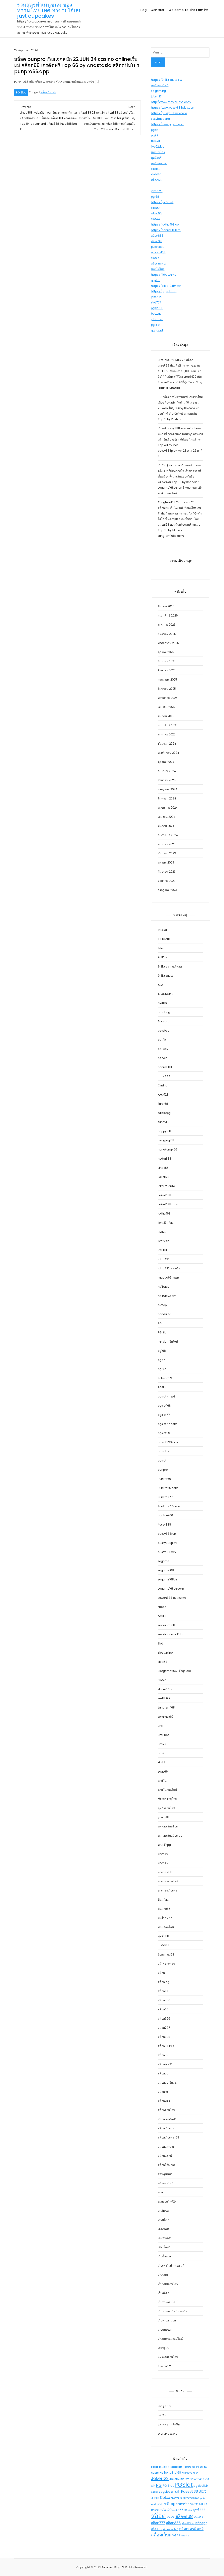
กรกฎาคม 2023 (167, 890)
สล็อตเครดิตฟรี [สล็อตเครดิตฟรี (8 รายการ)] (191, 2529)
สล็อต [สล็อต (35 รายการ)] (158, 2516)
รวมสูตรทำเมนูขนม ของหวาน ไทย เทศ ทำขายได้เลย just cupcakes (49, 10)
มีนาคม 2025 (166, 716)
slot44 (155, 219)
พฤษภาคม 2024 (168, 808)
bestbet (163, 1031)
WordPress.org (168, 2434)
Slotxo (162, 1680)
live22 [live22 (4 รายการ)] (189, 2479)
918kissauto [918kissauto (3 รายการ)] (199, 2467)
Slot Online (165, 1653)
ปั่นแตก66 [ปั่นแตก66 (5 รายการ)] (176, 2510)
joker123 (156, 96)
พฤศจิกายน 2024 (168, 753)
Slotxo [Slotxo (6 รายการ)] (165, 2497)
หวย (160, 2192)
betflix (162, 1040)
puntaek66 (165, 1515)
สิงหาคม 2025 (166, 670)
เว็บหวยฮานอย (167, 2320)
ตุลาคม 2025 (166, 652)
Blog (143, 10)
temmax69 (166, 1717)
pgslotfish (164, 1451)
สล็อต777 (164, 2028)
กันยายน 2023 (167, 872)
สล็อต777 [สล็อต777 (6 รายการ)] (158, 2523)
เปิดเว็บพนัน (165, 2247)
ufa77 (162, 1744)
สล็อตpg (163, 2073)
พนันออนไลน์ (166, 1927)
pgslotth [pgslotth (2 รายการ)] (155, 2491)
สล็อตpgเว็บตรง (168, 2083)
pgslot (155, 130)
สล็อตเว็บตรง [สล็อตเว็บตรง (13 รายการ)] (163, 2535)
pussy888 (157, 247)
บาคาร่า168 (158, 252)
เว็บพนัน (163, 2275)
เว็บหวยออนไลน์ (168, 2302)
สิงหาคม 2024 (167, 780)
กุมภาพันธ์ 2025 (168, 725)
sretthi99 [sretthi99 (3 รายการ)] (176, 2498)
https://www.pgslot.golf (167, 124)
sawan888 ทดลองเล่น (172, 1598)
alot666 (163, 1003)
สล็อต (161, 1973)
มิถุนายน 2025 (167, 689)
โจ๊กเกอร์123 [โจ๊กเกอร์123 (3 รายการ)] (184, 2535)
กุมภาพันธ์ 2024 (168, 835)
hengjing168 (166, 1140)
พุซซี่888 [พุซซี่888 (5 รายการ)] (199, 2510)
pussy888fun (167, 1534)
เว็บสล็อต (163, 2293)
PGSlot (162, 1387)
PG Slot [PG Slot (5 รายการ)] (168, 2485)
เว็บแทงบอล (165, 2330)
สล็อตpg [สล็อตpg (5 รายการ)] (201, 2523)
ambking (164, 1012)
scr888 (162, 1616)
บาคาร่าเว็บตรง (167, 1890)
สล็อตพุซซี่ (164, 2101)
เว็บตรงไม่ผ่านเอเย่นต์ (171, 2266)
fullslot (155, 141)
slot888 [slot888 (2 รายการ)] (155, 2498)
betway (156, 314)
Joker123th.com (168, 1204)
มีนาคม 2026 (166, 606)
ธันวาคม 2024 (167, 744)
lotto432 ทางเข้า (169, 1268)
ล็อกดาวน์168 (166, 1955)
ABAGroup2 (165, 994)
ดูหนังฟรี (156, 158)
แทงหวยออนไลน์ (168, 2357)
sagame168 (166, 1570)
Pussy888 (164, 1525)
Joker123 (163, 1177)
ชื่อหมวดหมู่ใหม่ (167, 1799)
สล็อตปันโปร (48, 92)
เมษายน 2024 (166, 817)
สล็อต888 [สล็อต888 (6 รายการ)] (173, 2523)
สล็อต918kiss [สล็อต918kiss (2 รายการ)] (188, 2523)
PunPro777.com (169, 1506)
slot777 (156, 302)
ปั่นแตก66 (164, 1909)
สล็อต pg (163, 1982)
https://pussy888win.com (169, 113)
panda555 (165, 1314)
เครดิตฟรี (163, 2229)
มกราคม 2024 (167, 844)
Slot (160, 1643)
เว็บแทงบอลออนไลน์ (170, 2339)
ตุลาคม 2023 (166, 863)
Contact (158, 10)
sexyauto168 (166, 1625)
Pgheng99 (165, 1378)
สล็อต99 (156, 241)
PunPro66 (164, 1479)
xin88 (161, 1762)
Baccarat (164, 1021)
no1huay (163, 1287)
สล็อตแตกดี (165, 2156)
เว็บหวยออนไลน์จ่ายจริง (172, 2311)
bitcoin (162, 1058)
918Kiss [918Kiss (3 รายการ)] (187, 2467)
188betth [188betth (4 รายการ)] (176, 2467)
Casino (162, 1085)
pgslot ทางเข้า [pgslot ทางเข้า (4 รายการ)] (170, 2492)
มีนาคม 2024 (166, 826)
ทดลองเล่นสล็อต (168, 1826)
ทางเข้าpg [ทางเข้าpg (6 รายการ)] (167, 2503)
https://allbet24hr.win (166, 286)
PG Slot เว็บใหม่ (168, 1342)
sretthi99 (164, 1698)
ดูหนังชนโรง (159, 163)
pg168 (155, 197)
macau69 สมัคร (168, 1278)
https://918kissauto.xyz (167, 80)
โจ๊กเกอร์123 (165, 2366)
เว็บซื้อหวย (164, 2256)
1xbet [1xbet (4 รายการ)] (154, 2467)
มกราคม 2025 (166, 734)
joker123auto (166, 1186)
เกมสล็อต (163, 2220)
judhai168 (164, 1214)
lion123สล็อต (166, 1223)
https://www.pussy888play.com (173, 108)
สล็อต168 (163, 1991)
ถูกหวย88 (164, 1817)
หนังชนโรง (158, 152)
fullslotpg (164, 1113)
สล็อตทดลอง (158, 263)
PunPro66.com (168, 1488)
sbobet (163, 1607)
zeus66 (163, 1772)
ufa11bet (163, 1735)
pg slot (155, 325)
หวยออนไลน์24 (167, 2202)
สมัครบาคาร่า (166, 1964)
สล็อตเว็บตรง (166, 2128)
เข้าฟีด (162, 2415)
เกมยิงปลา (164, 2211)
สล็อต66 (156, 180)
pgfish (162, 1369)
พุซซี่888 (163, 1936)
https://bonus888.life (166, 230)
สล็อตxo (163, 2092)
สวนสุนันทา (165, 2174)
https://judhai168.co (165, 225)
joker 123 (156, 191)
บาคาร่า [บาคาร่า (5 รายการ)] (182, 2504)
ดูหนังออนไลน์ (159, 85)
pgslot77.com (167, 1424)
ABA (160, 985)
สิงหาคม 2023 (166, 881)
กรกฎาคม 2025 (167, 680)
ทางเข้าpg (164, 1845)
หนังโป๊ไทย (157, 269)
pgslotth (163, 1461)
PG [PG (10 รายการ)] (159, 2485)
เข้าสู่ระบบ (164, 2406)
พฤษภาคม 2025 (167, 698)
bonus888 (165, 1067)
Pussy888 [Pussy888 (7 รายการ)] (189, 2491)
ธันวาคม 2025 (167, 634)
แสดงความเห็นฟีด (169, 2424)
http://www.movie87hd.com (171, 102)
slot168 (155, 169)
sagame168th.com (171, 1589)
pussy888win (167, 1552)
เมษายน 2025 (166, 707)
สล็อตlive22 (165, 2064)
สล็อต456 (164, 2000)
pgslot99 (164, 1433)
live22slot (157, 147)
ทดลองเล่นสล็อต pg (170, 1836)
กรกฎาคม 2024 (167, 789)
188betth (164, 939)
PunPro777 (165, 1497)
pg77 (161, 1360)
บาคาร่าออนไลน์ (168, 1881)
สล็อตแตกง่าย (166, 2147)
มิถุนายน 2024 (167, 798)
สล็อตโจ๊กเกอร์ (166, 2165)
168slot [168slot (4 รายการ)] (164, 2467)
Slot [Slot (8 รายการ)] (202, 2491)
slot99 (155, 208)
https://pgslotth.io (163, 291)
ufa (160, 1726)
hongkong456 (167, 1149)
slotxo (155, 258)
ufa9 (161, 1753)
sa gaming (158, 91)
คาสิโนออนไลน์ (167, 1790)
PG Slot (21, 92)
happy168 (164, 1131)
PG (160, 1323)
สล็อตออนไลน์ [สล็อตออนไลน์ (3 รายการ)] (170, 2529)
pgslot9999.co (168, 1442)
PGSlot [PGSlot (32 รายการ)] (184, 2485)
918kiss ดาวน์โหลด (170, 967)
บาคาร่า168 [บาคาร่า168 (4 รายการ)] (195, 2504)
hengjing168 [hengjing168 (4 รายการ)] (172, 2473)
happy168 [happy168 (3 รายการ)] (157, 2472)
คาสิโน (162, 1781)
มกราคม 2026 (167, 625)
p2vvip (162, 1305)
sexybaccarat (160, 119)
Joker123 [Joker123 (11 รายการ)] (160, 2478)
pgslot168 (164, 1406)
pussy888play (167, 1543)
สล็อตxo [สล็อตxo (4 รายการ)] (156, 2529)
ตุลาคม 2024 (166, 762)
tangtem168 (166, 1708)
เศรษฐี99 (163, 2348)
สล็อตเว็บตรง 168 (168, 2137)
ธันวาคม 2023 (167, 853)
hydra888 (164, 1159)
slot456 (156, 174)
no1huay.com (167, 1296)
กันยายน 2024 (167, 771)
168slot (162, 930)
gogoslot (157, 330)
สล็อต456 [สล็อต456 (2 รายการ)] (198, 2517)
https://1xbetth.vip (163, 275)
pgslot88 (157, 308)
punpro (163, 1470)
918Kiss (162, 957)
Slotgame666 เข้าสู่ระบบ (174, 1671)
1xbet (161, 948)
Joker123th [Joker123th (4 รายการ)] (176, 2479)
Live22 (162, 1232)
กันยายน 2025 (167, 661)
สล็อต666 (164, 2019)
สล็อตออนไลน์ (166, 2110)
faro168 (163, 1104)
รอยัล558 (163, 1945)
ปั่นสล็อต (163, 1900)
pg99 (154, 135)
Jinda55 (163, 1168)
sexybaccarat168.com (173, 1634)
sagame (163, 1561)
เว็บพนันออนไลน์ (168, 2284)
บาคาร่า (163, 1854)
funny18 (163, 1122)
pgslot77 (164, 1415)
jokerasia (157, 319)
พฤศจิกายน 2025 (168, 643)
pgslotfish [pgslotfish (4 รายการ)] (201, 2486)
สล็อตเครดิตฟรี (167, 2119)
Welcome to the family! (188, 10)
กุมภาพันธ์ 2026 (168, 616)
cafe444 (164, 1076)
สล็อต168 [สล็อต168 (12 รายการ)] (184, 2516)
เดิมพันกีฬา (164, 2238)
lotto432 (164, 1259)
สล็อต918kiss (166, 2046)
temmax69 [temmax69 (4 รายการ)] (191, 2498)
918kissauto (166, 976)
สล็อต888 (157, 236)
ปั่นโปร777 (165, 1918)
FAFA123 (163, 1095)
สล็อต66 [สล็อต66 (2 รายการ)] (170, 2517)
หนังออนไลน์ (165, 2183)
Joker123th (165, 1195)
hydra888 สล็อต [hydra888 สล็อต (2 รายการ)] (190, 2472)
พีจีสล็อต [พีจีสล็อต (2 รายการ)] (188, 2510)
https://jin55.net (162, 202)
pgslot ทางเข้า (167, 1396)
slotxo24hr (165, 1689)
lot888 (162, 1250)
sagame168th (167, 1579)
